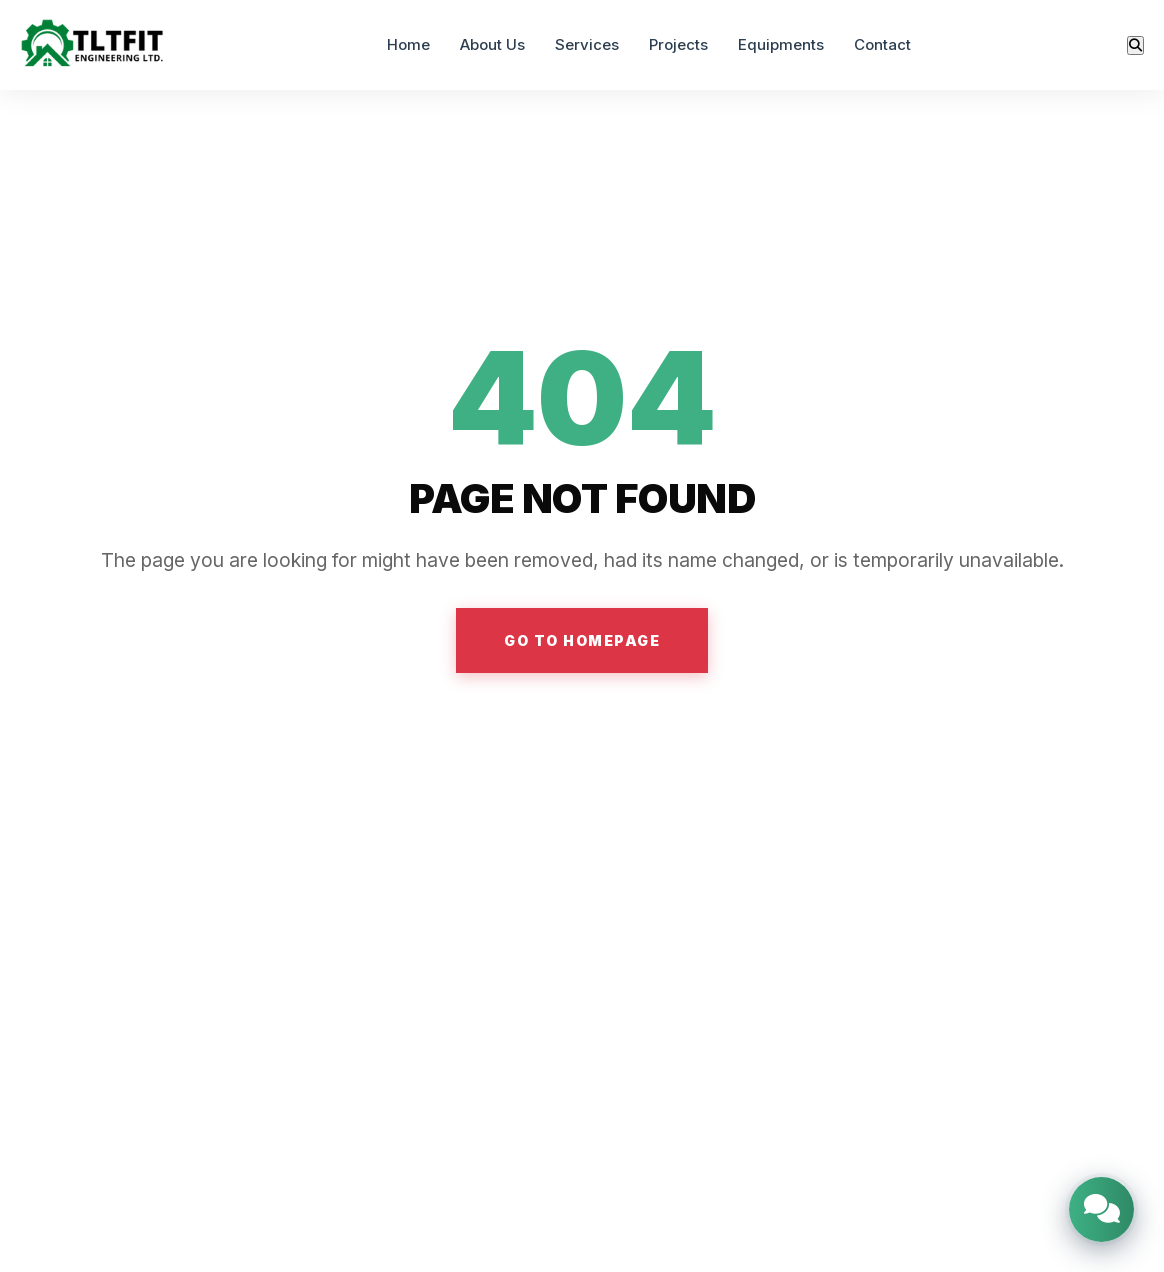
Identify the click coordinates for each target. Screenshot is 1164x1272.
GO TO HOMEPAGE (582, 640)
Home (408, 44)
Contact (882, 44)
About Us (492, 44)
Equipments (781, 44)
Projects (678, 44)
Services (587, 44)
